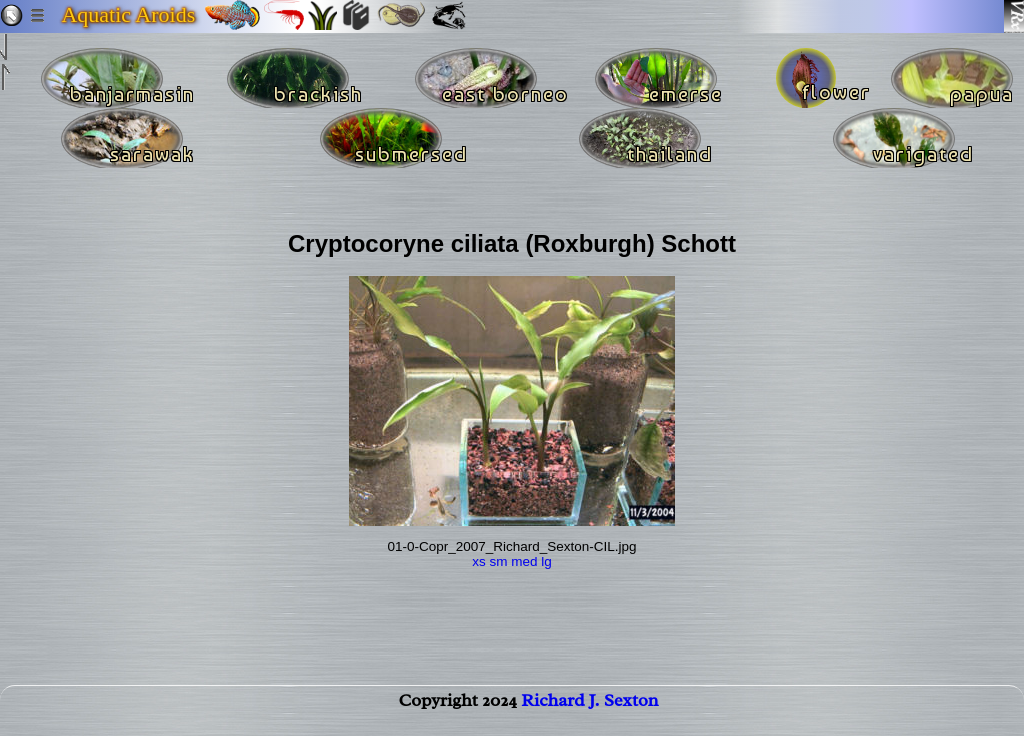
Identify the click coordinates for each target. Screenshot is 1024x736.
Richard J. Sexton (589, 712)
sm (498, 561)
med (524, 561)
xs (479, 561)
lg (546, 561)
